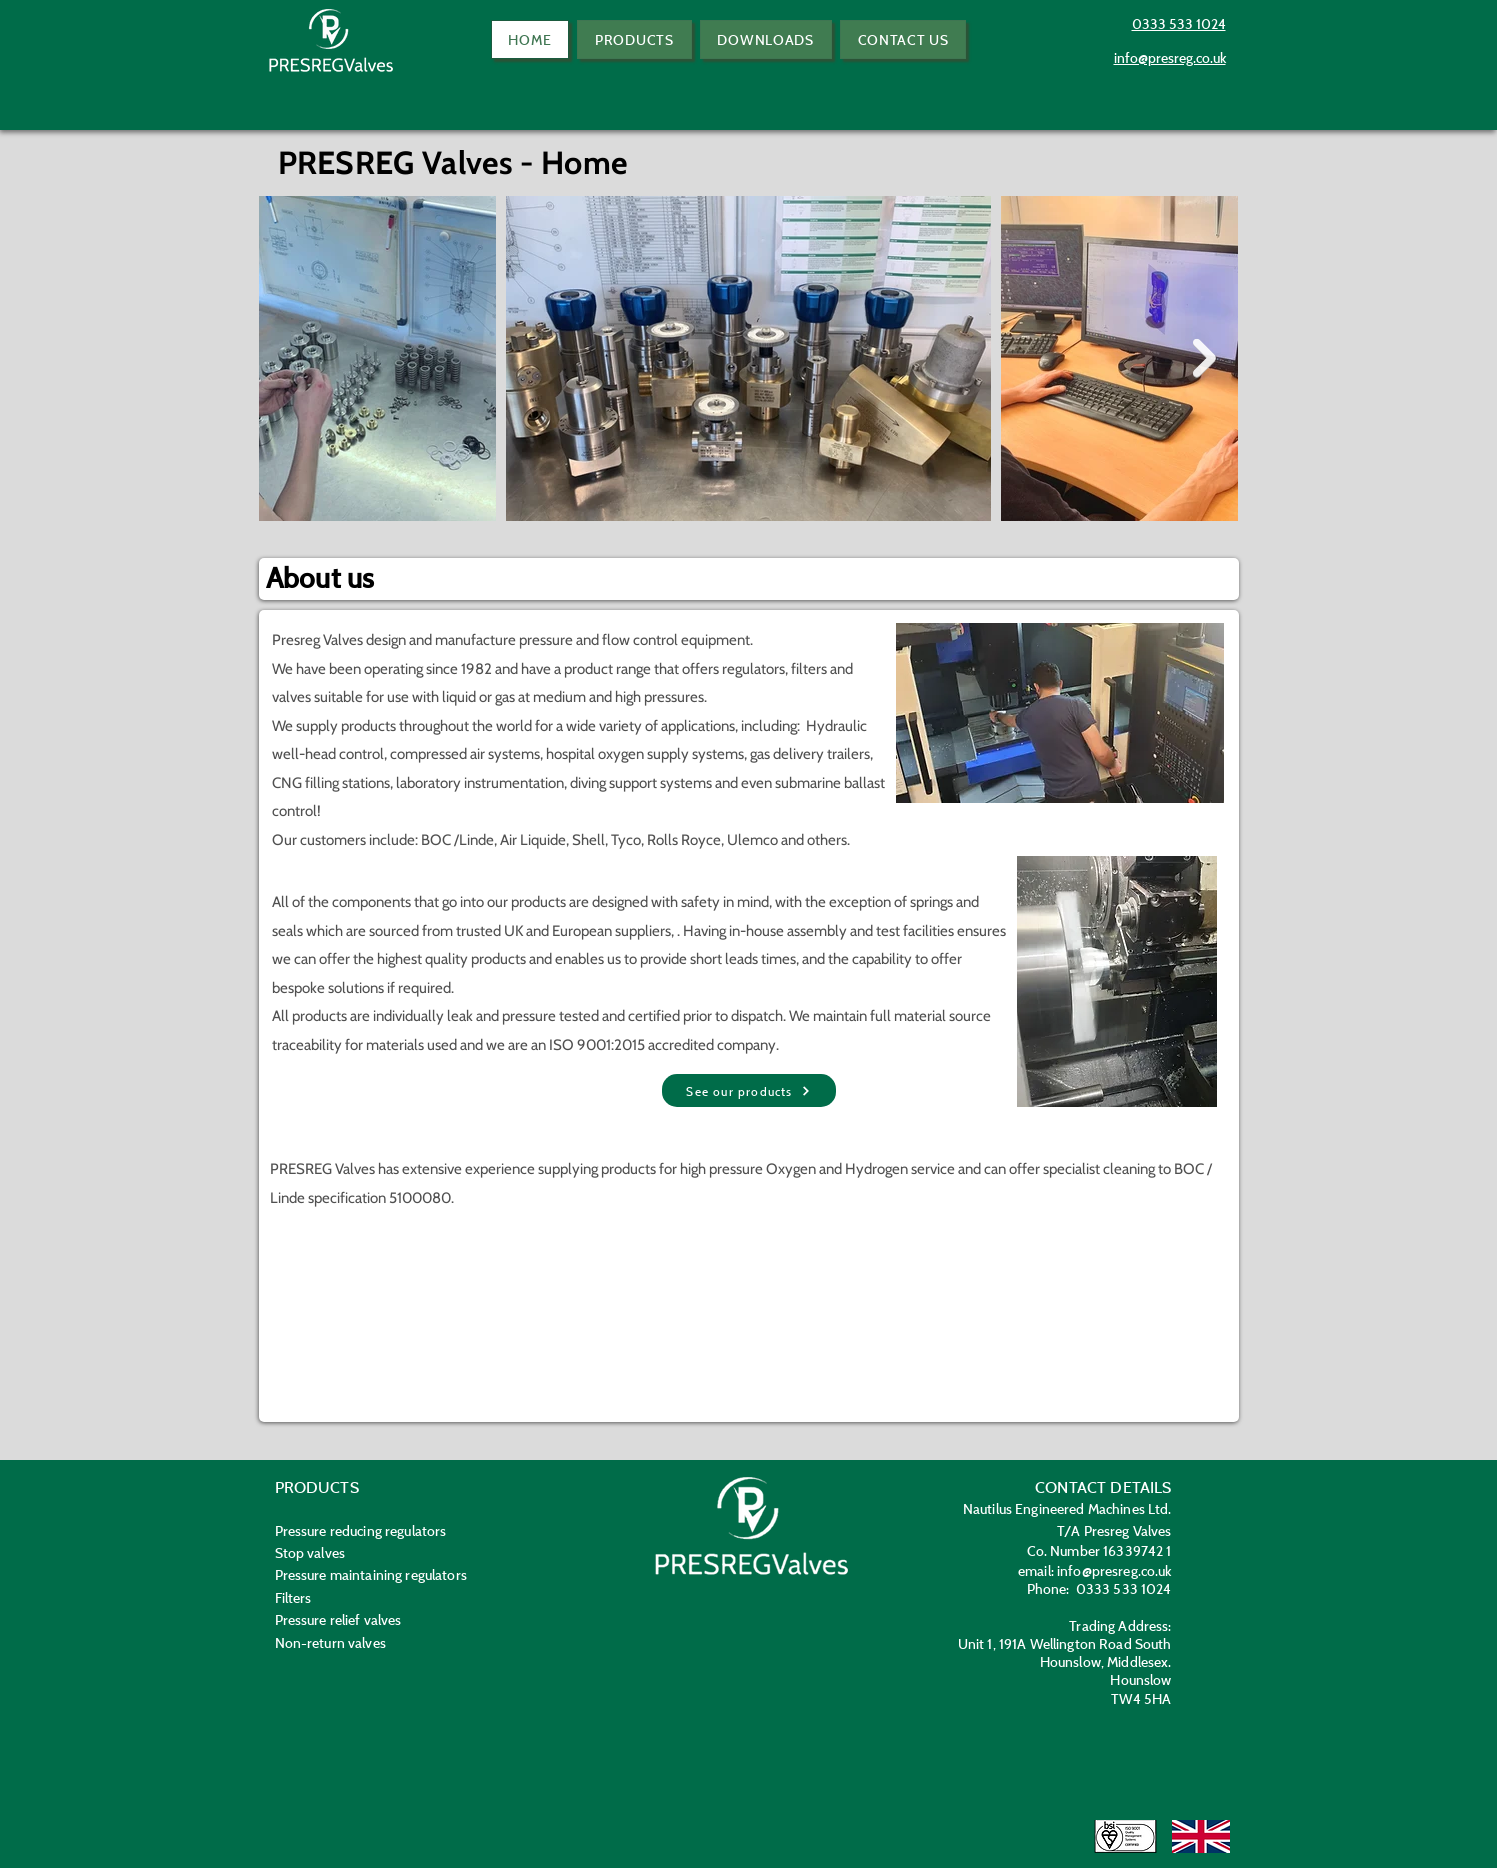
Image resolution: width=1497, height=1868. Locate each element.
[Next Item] (1204, 358)
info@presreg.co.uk (1114, 1570)
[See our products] (749, 1090)
